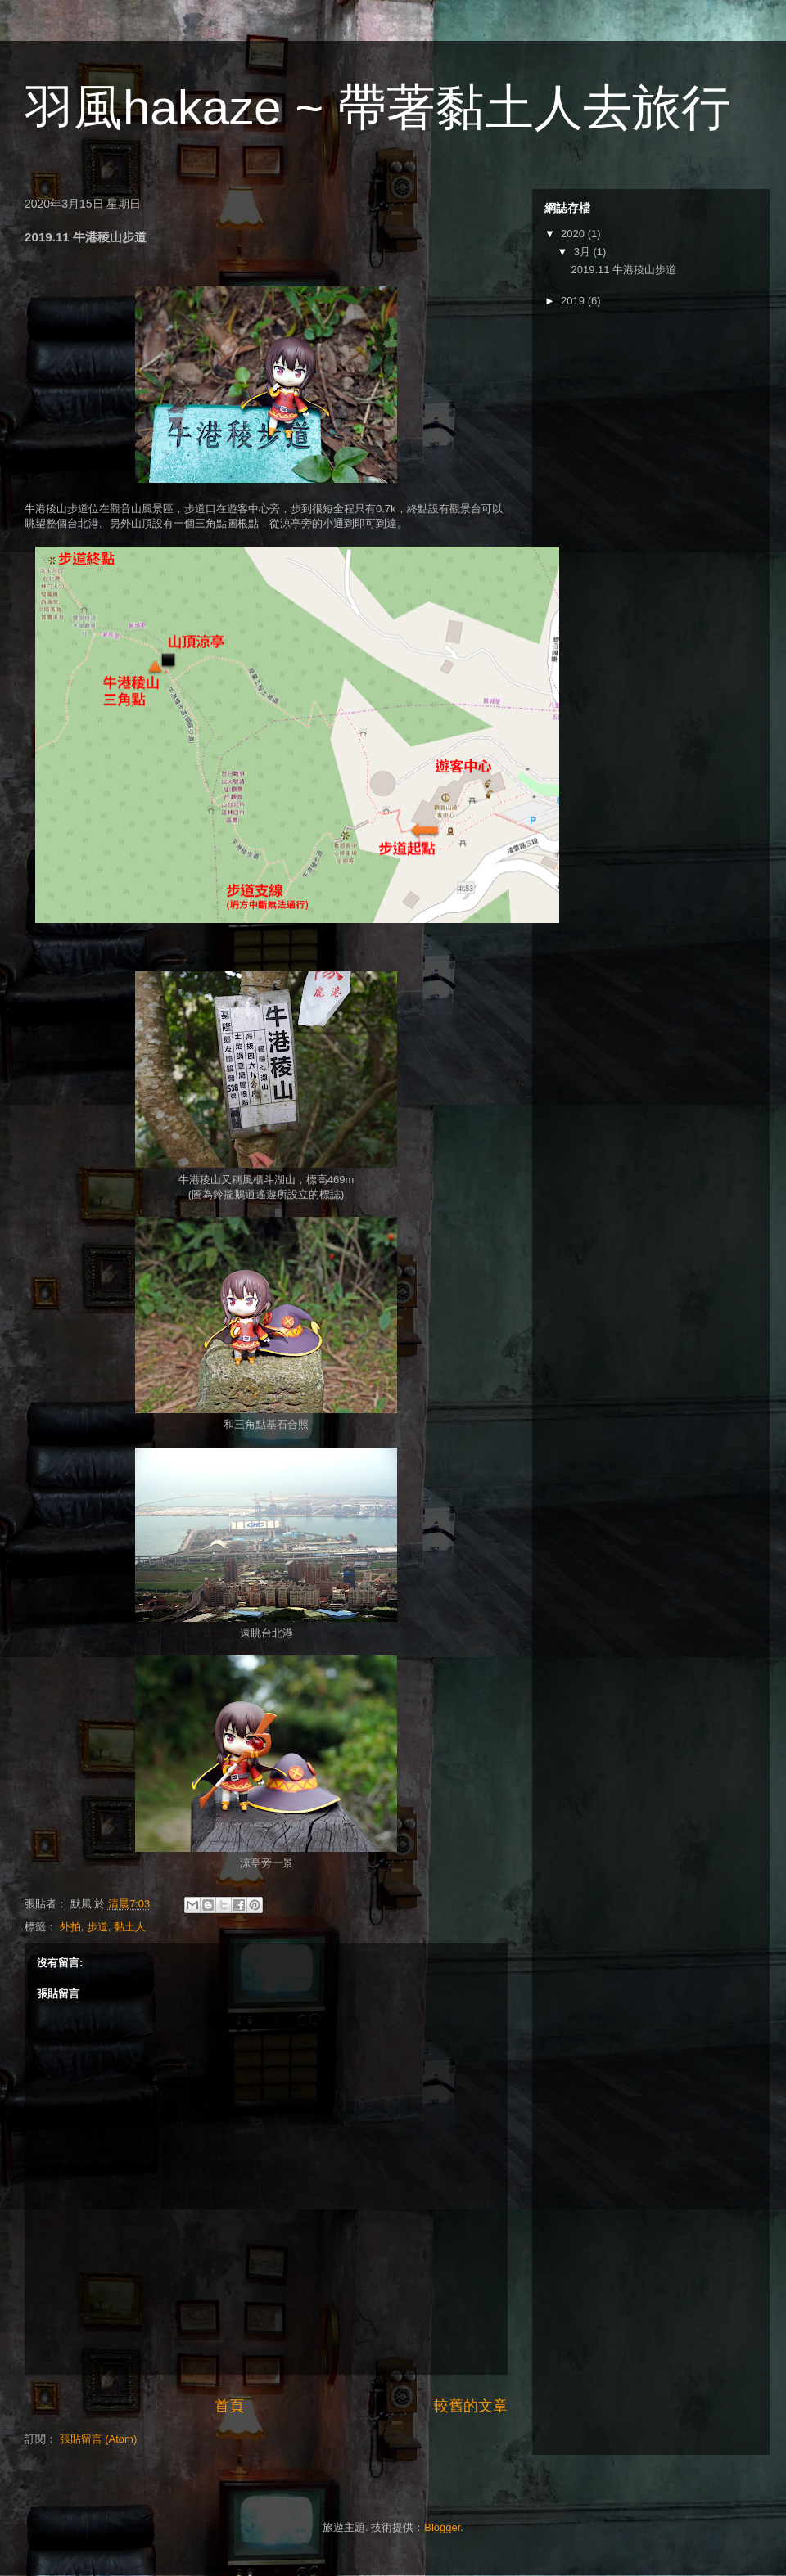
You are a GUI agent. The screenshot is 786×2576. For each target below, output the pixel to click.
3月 (584, 251)
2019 (574, 301)
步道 (97, 1927)
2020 (574, 233)
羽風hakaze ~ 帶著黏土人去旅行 (377, 107)
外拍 (70, 1927)
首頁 (229, 2406)
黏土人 (130, 1927)
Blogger (442, 2527)
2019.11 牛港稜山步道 (623, 269)
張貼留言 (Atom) (99, 2439)
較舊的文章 (471, 2406)
